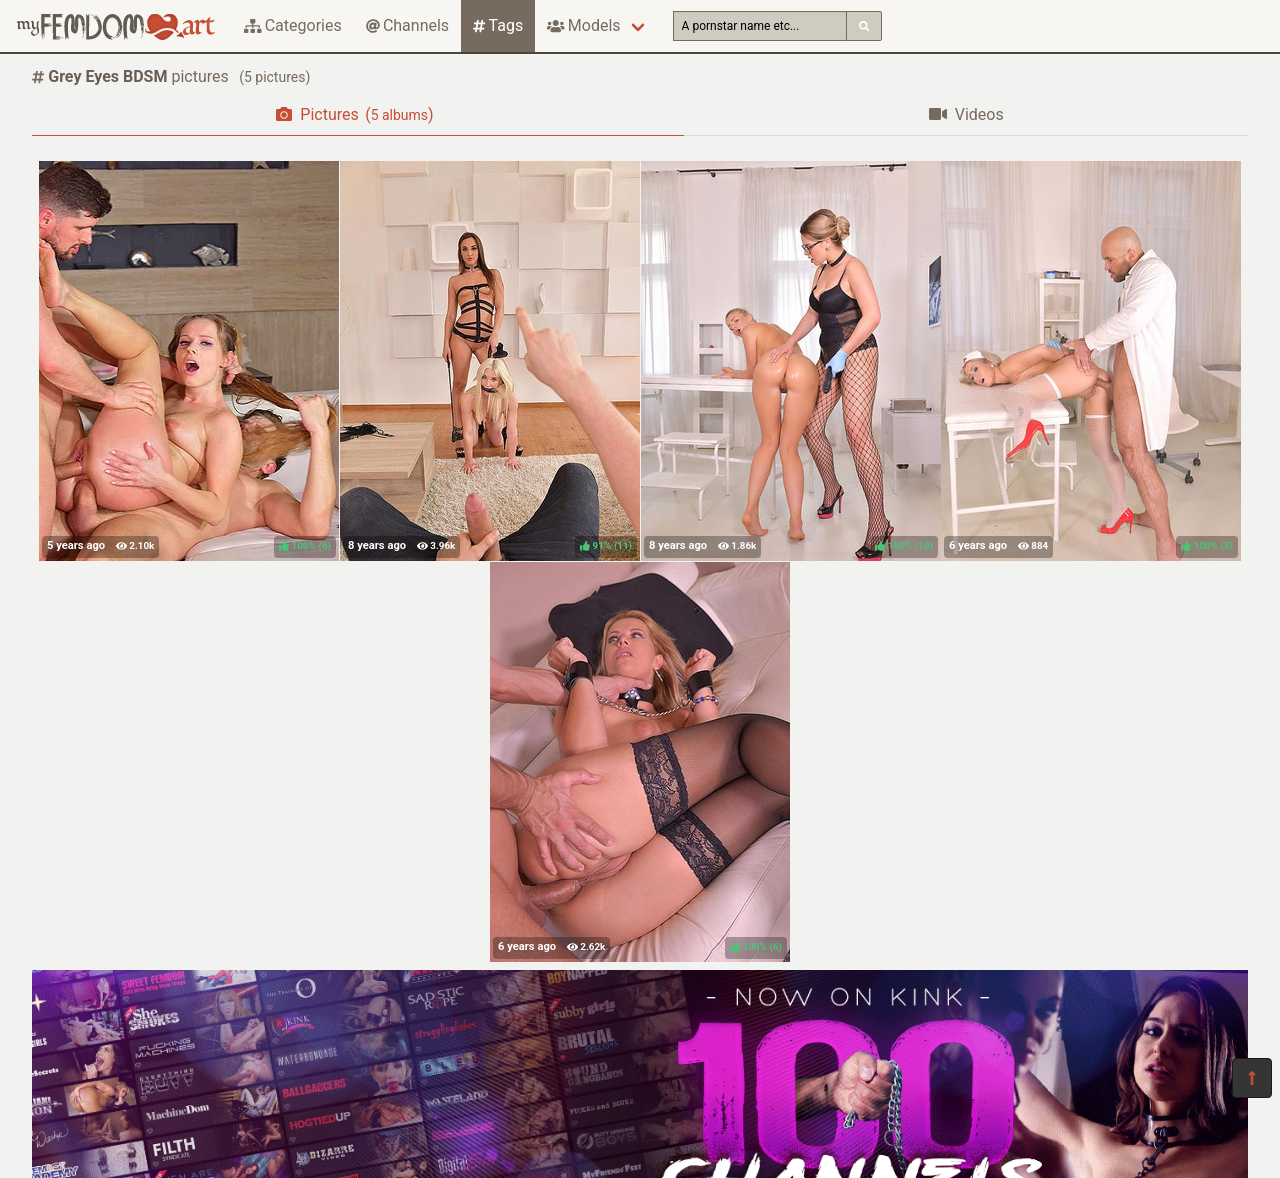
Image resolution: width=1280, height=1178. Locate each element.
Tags (498, 25)
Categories (293, 25)
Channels (407, 25)
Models (583, 25)
